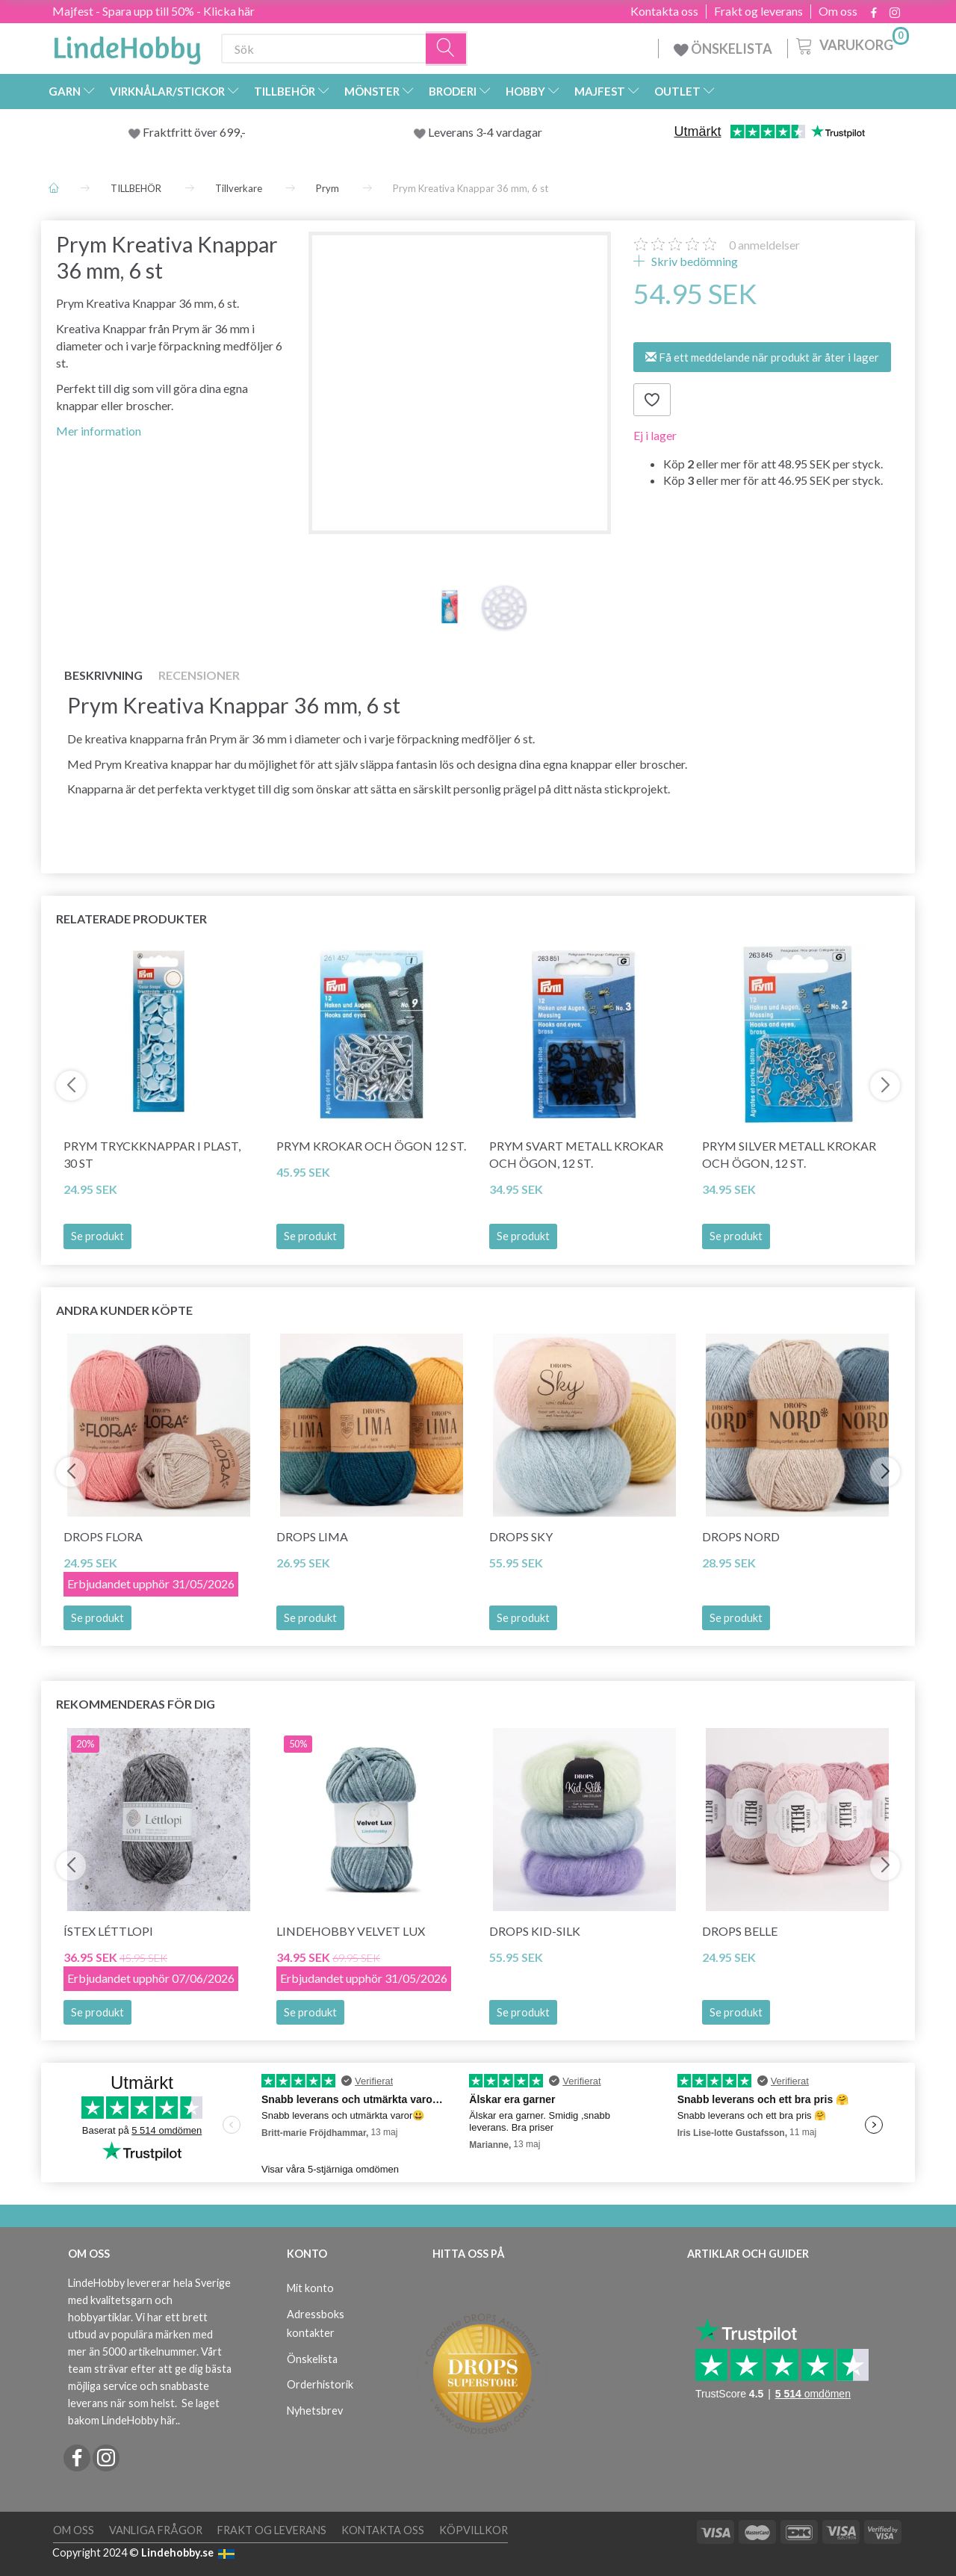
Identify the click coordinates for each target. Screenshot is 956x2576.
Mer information (98, 431)
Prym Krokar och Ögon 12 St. (371, 1146)
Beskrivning (103, 675)
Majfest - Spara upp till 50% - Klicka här (153, 11)
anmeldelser (764, 245)
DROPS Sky (521, 1536)
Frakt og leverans (758, 11)
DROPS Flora (103, 1536)
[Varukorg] (851, 44)
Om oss (838, 11)
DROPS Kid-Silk (534, 1931)
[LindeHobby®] (127, 45)
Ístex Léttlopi (108, 1931)
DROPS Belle (739, 1931)
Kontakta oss (664, 11)
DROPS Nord (741, 1536)
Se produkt (97, 1236)
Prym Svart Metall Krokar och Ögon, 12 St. (576, 1154)
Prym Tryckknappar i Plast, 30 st (151, 1154)
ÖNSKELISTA (723, 48)
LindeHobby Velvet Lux (350, 1931)
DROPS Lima (312, 1536)
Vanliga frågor (155, 2530)
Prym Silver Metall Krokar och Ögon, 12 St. (789, 1154)
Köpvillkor (473, 2530)
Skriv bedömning (693, 261)
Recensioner (199, 675)
